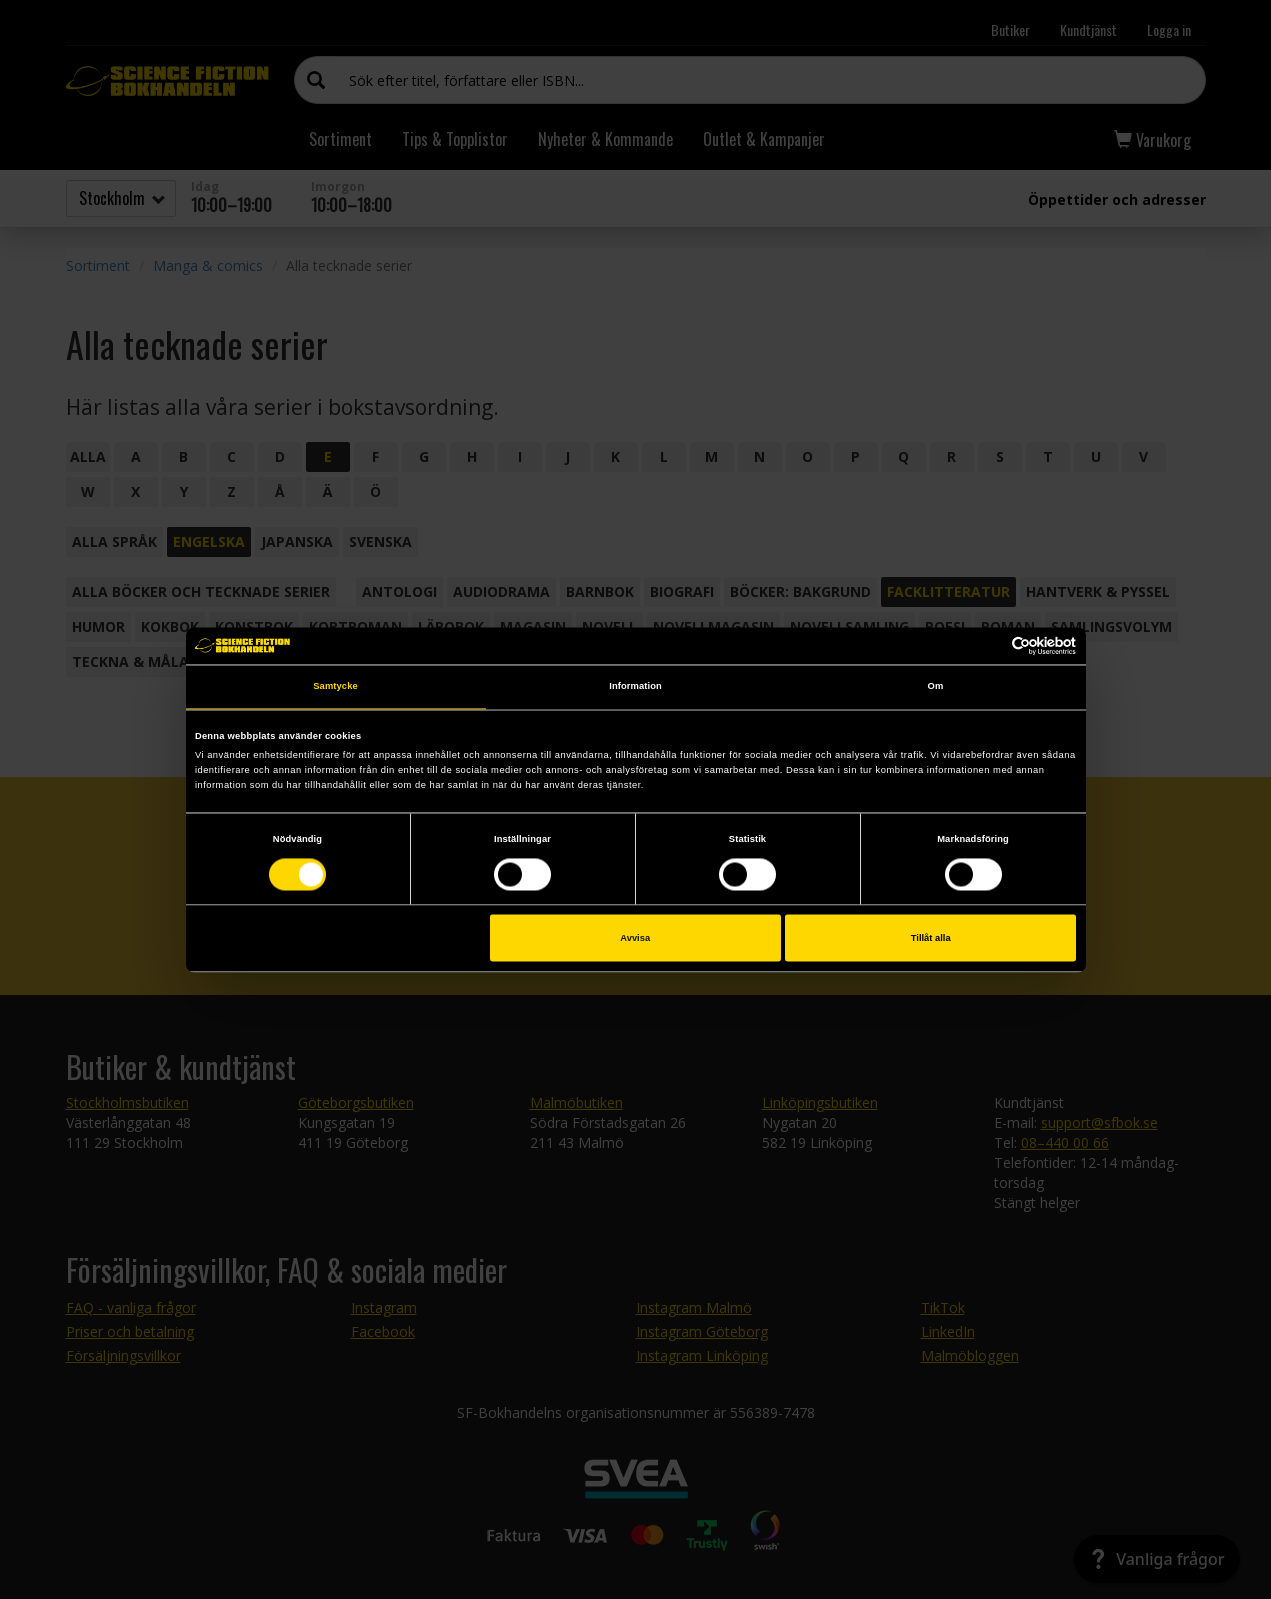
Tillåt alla (931, 938)
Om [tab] (936, 687)
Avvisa (635, 938)
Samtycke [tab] (335, 687)
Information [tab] (635, 687)
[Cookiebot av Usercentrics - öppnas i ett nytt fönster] (988, 645)
